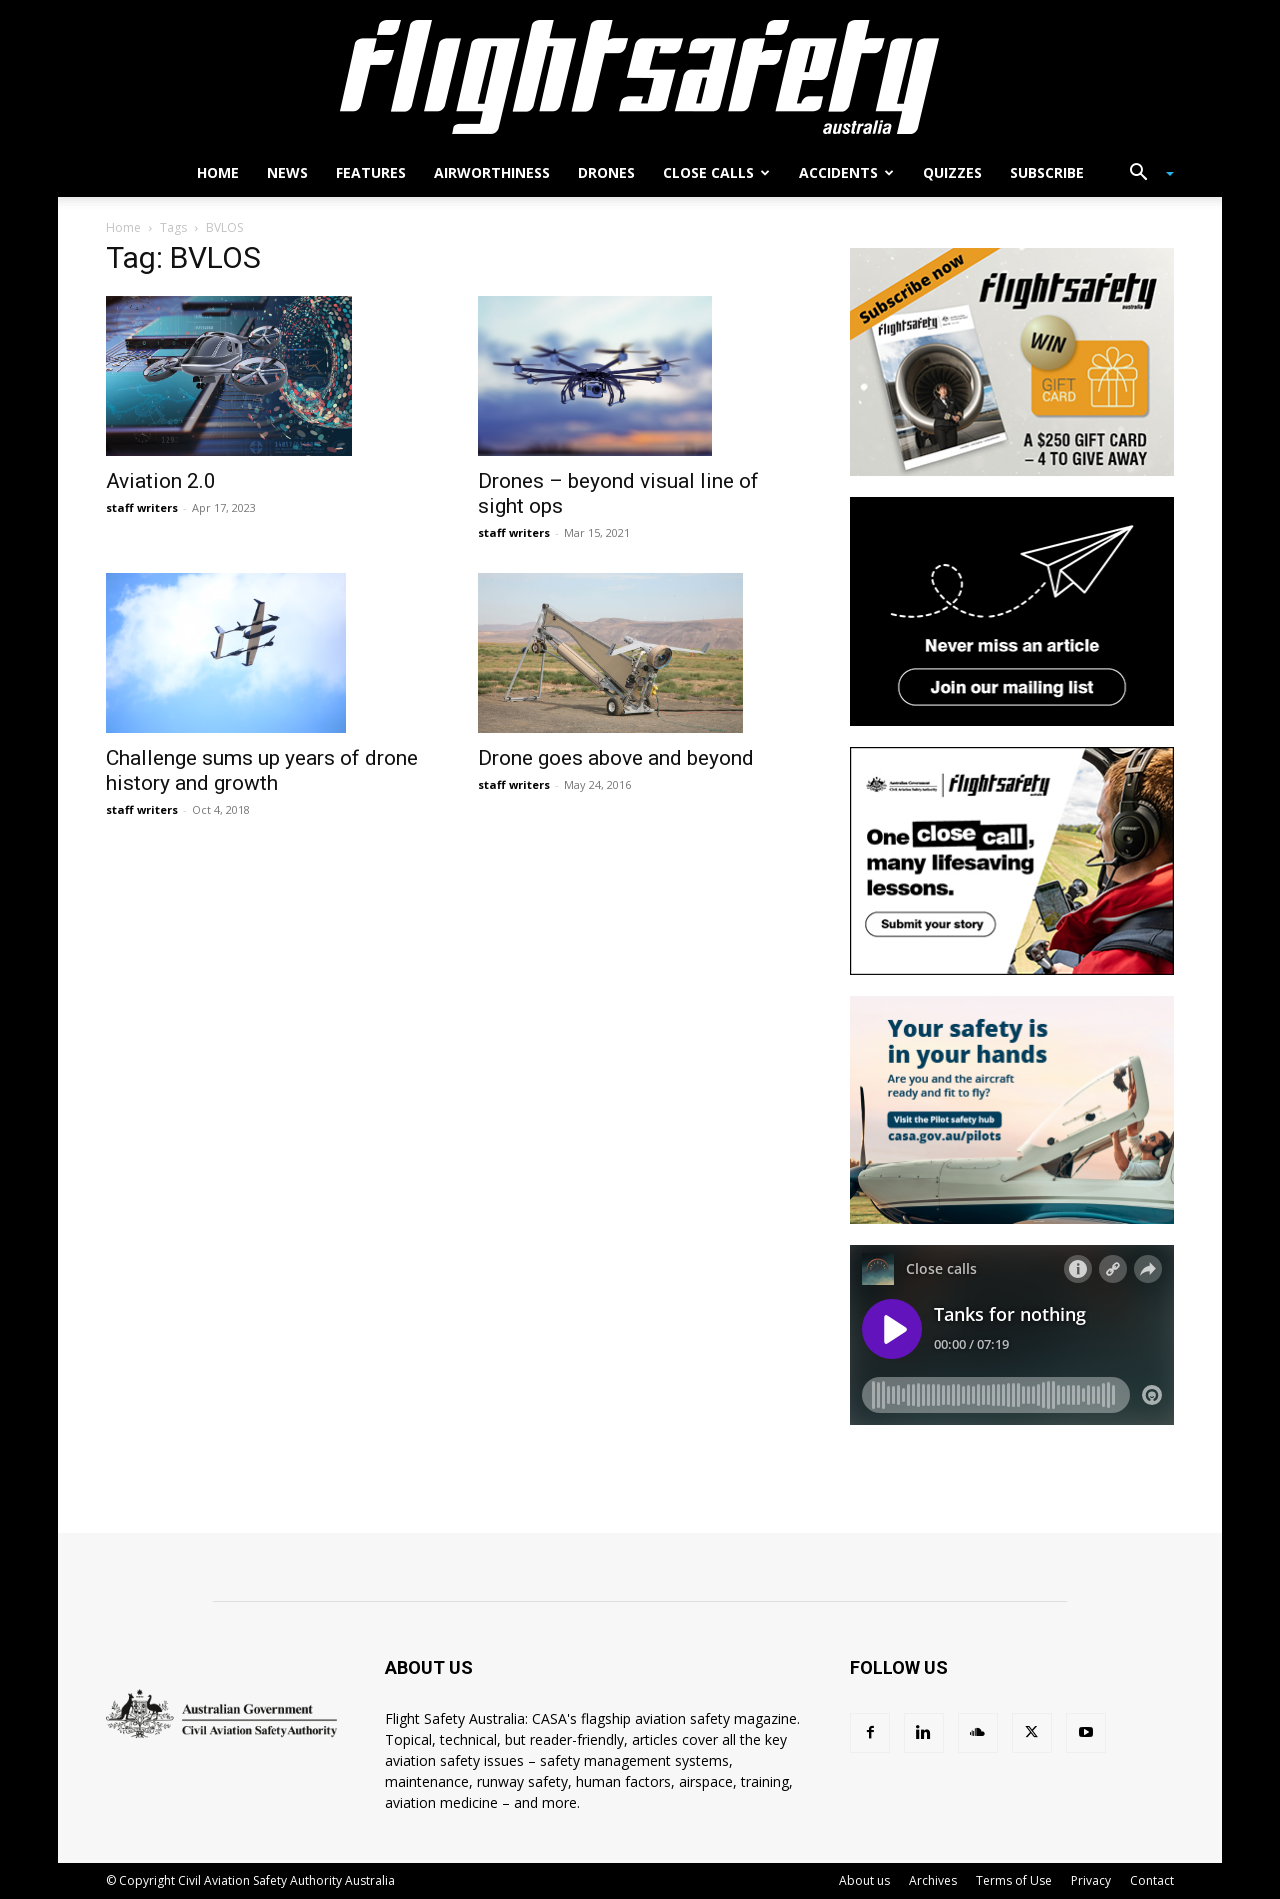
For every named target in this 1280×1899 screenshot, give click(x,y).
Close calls (716, 172)
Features (371, 172)
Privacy (1091, 1880)
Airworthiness (492, 172)
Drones (606, 172)
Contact (1152, 1880)
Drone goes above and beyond (616, 758)
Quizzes (952, 172)
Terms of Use (1014, 1880)
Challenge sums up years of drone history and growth (262, 770)
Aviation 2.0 (161, 481)
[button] (1144, 174)
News (287, 172)
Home (218, 172)
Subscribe (1047, 172)
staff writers (142, 507)
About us (864, 1880)
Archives (933, 1880)
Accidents (846, 172)
